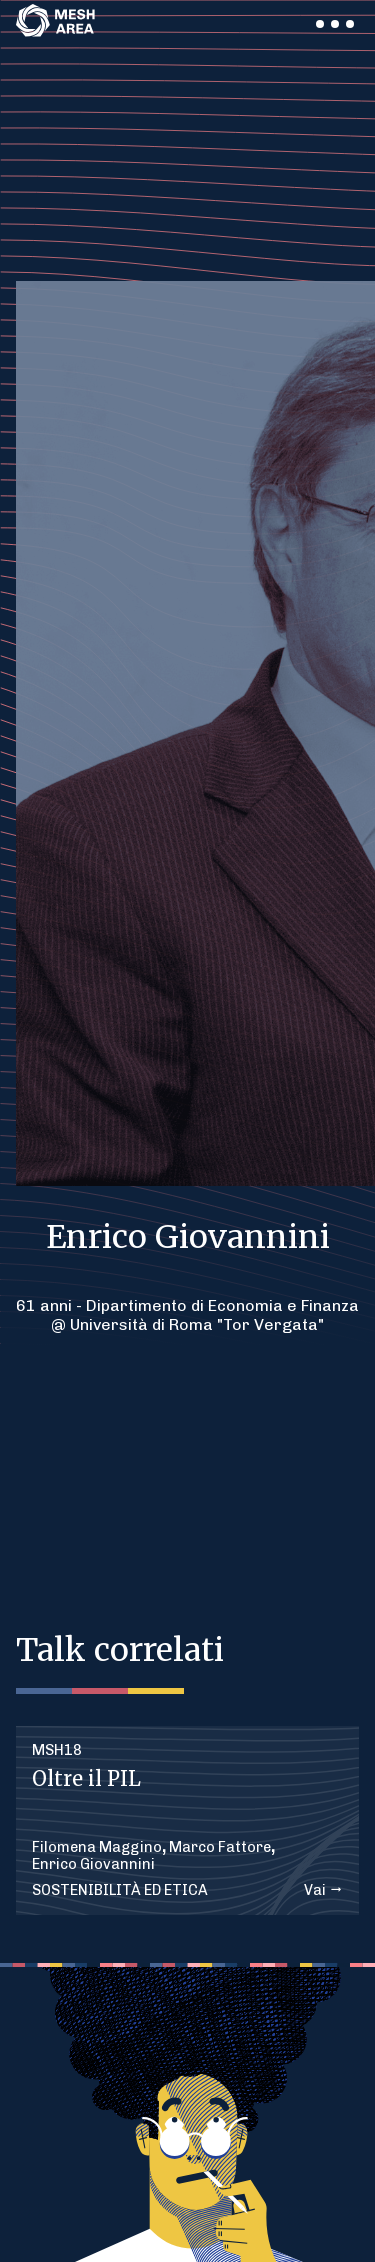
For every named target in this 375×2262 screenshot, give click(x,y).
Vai (323, 1890)
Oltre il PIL (86, 1778)
